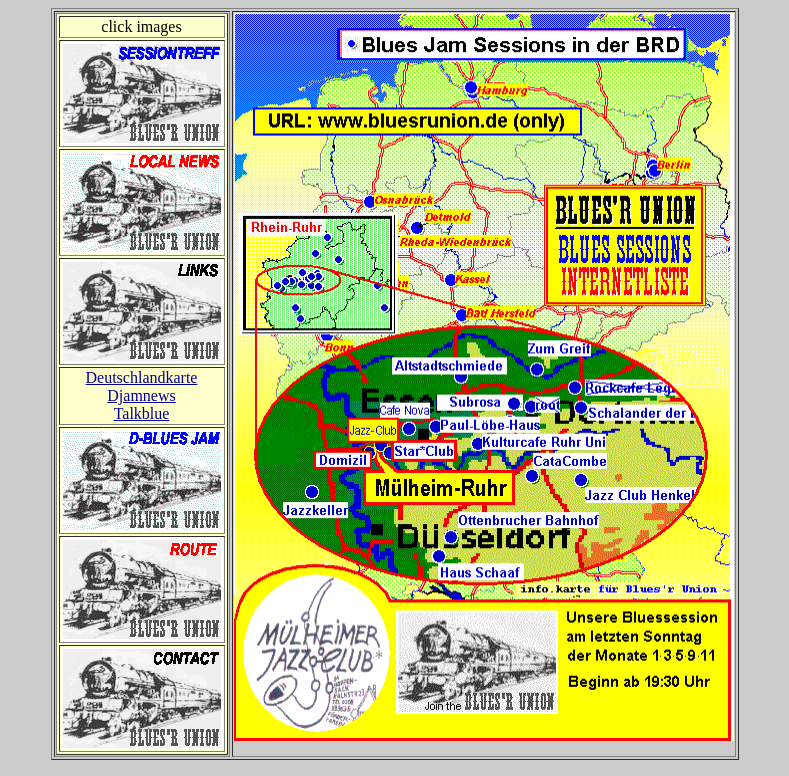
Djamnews (141, 395)
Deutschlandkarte (142, 377)
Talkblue (142, 413)
